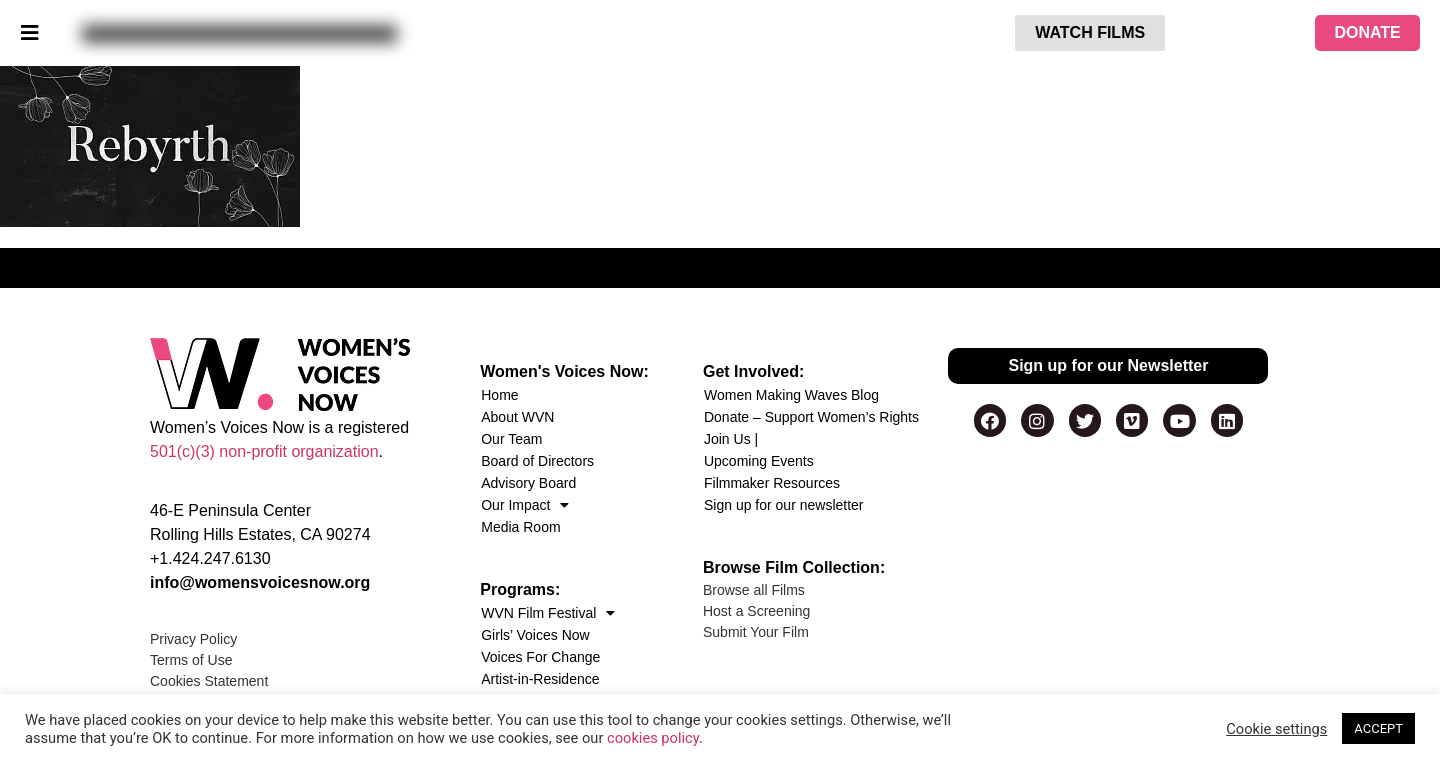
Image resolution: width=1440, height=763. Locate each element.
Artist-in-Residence (540, 679)
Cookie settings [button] (1276, 729)
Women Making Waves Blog (791, 395)
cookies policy (653, 738)
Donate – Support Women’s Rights (811, 417)
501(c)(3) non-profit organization (264, 451)
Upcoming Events (759, 461)
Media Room (520, 527)
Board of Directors (537, 461)
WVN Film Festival (548, 613)
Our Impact (525, 505)
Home (499, 395)
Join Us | (731, 439)
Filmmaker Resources (772, 483)
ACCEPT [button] (1378, 728)
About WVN (517, 417)
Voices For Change (540, 657)
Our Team (511, 439)
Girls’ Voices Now (535, 635)
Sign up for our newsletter (784, 505)
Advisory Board (528, 483)
